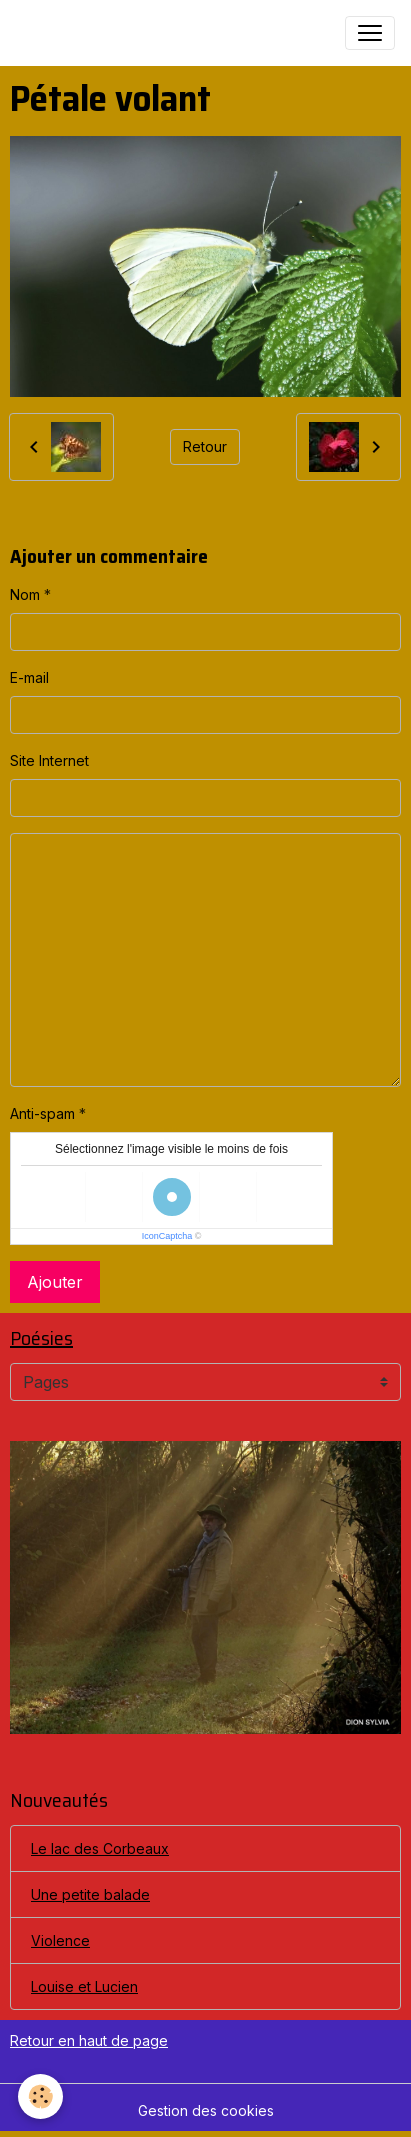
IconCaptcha (167, 1236)
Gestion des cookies (206, 2110)
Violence (60, 1940)
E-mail (29, 677)
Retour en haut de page (89, 2040)
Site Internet (49, 760)
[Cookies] (40, 2096)
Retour (205, 446)
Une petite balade (90, 1894)
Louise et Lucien (84, 1986)
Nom (25, 594)
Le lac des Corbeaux (100, 1848)
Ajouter (55, 1282)
